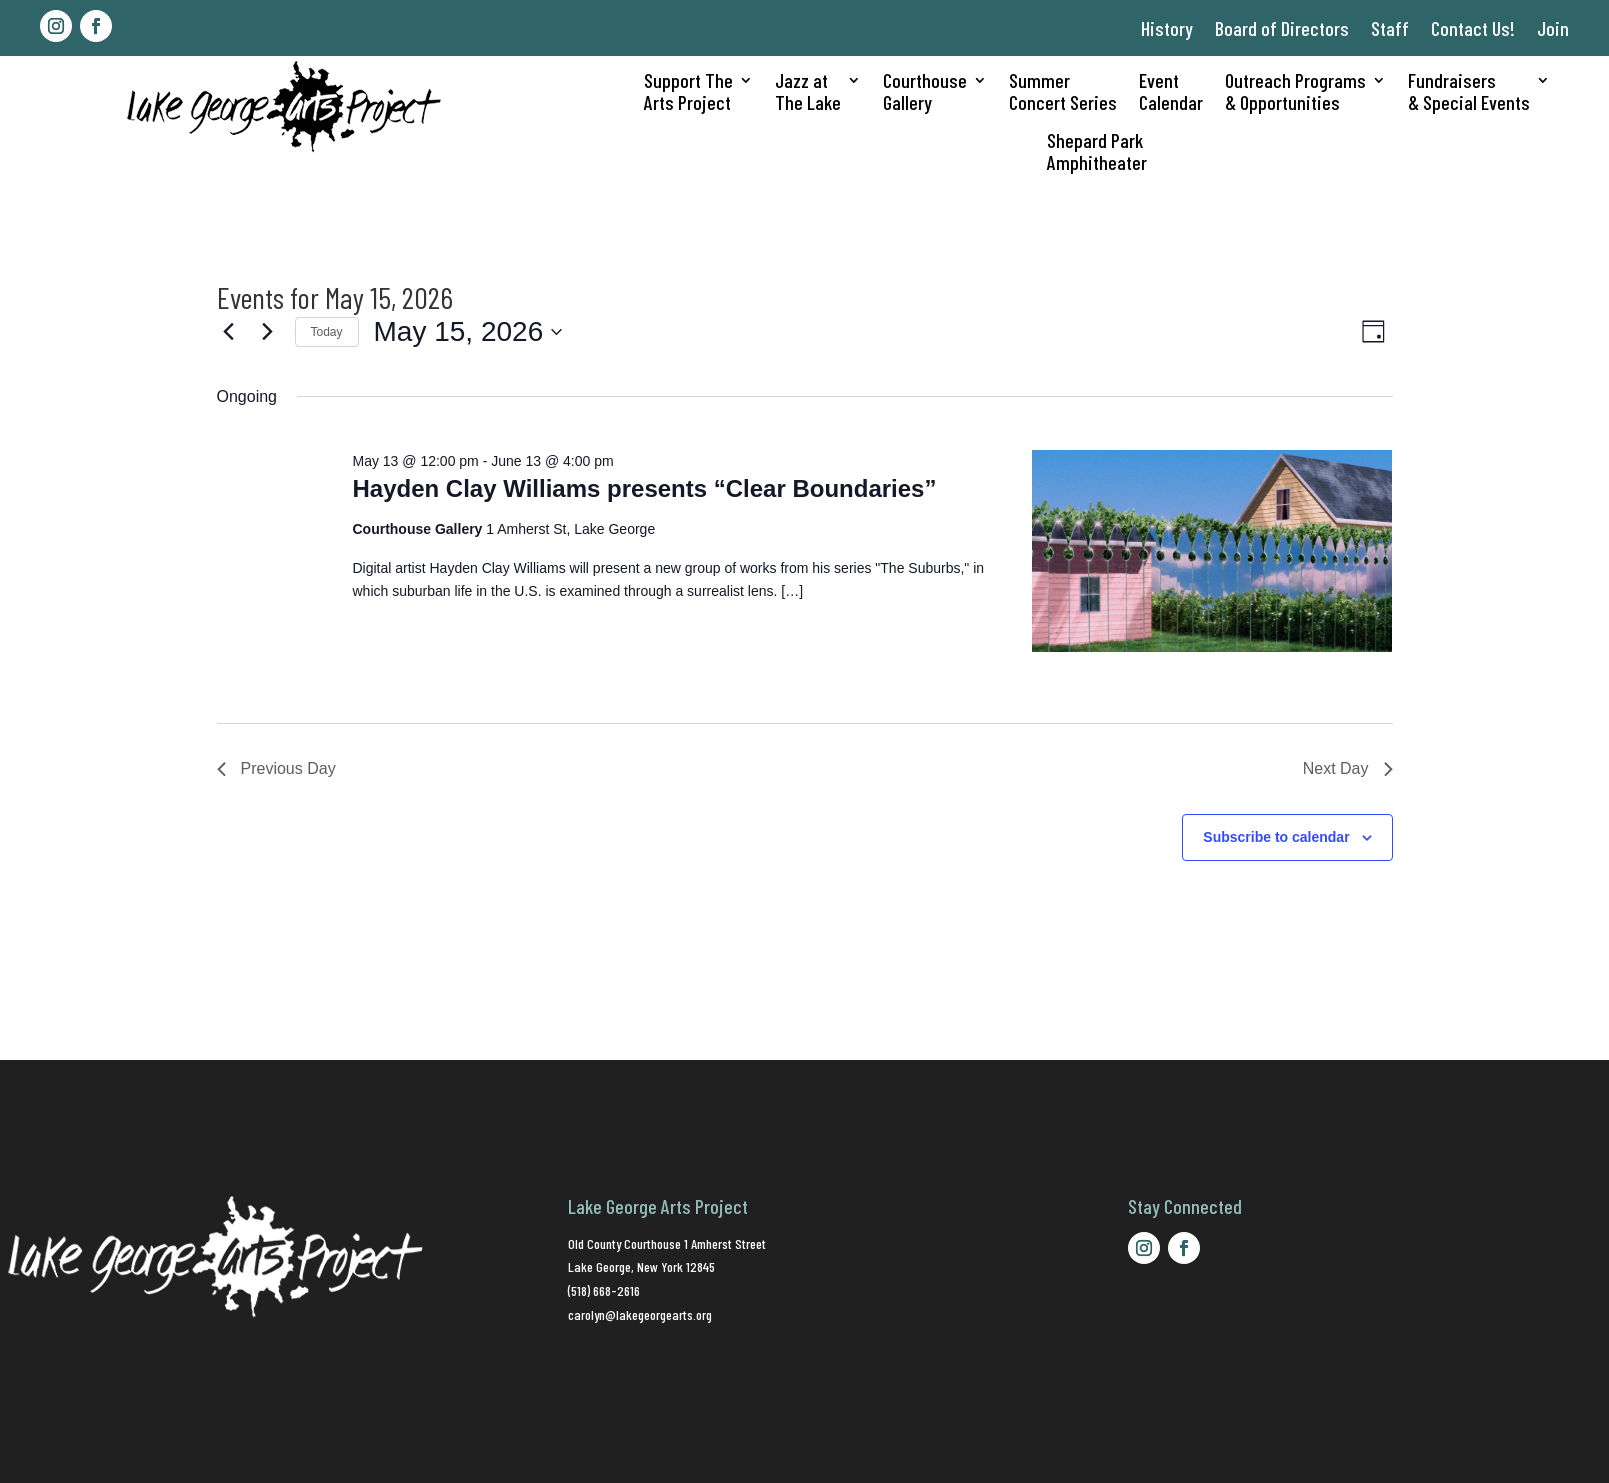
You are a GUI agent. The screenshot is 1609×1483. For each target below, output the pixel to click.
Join (1553, 28)
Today (327, 332)
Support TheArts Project (688, 91)
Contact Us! (1473, 28)
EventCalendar (1171, 91)
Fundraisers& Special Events (1469, 91)
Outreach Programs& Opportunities (1295, 91)
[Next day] (268, 332)
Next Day (1348, 768)
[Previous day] (229, 332)
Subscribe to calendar (1276, 837)
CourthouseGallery (925, 91)
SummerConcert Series (1063, 91)
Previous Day (276, 768)
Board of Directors (1282, 28)
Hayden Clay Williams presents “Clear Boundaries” (644, 488)
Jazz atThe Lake (808, 91)
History (1167, 28)
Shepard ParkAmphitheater (1097, 151)
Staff (1390, 28)
